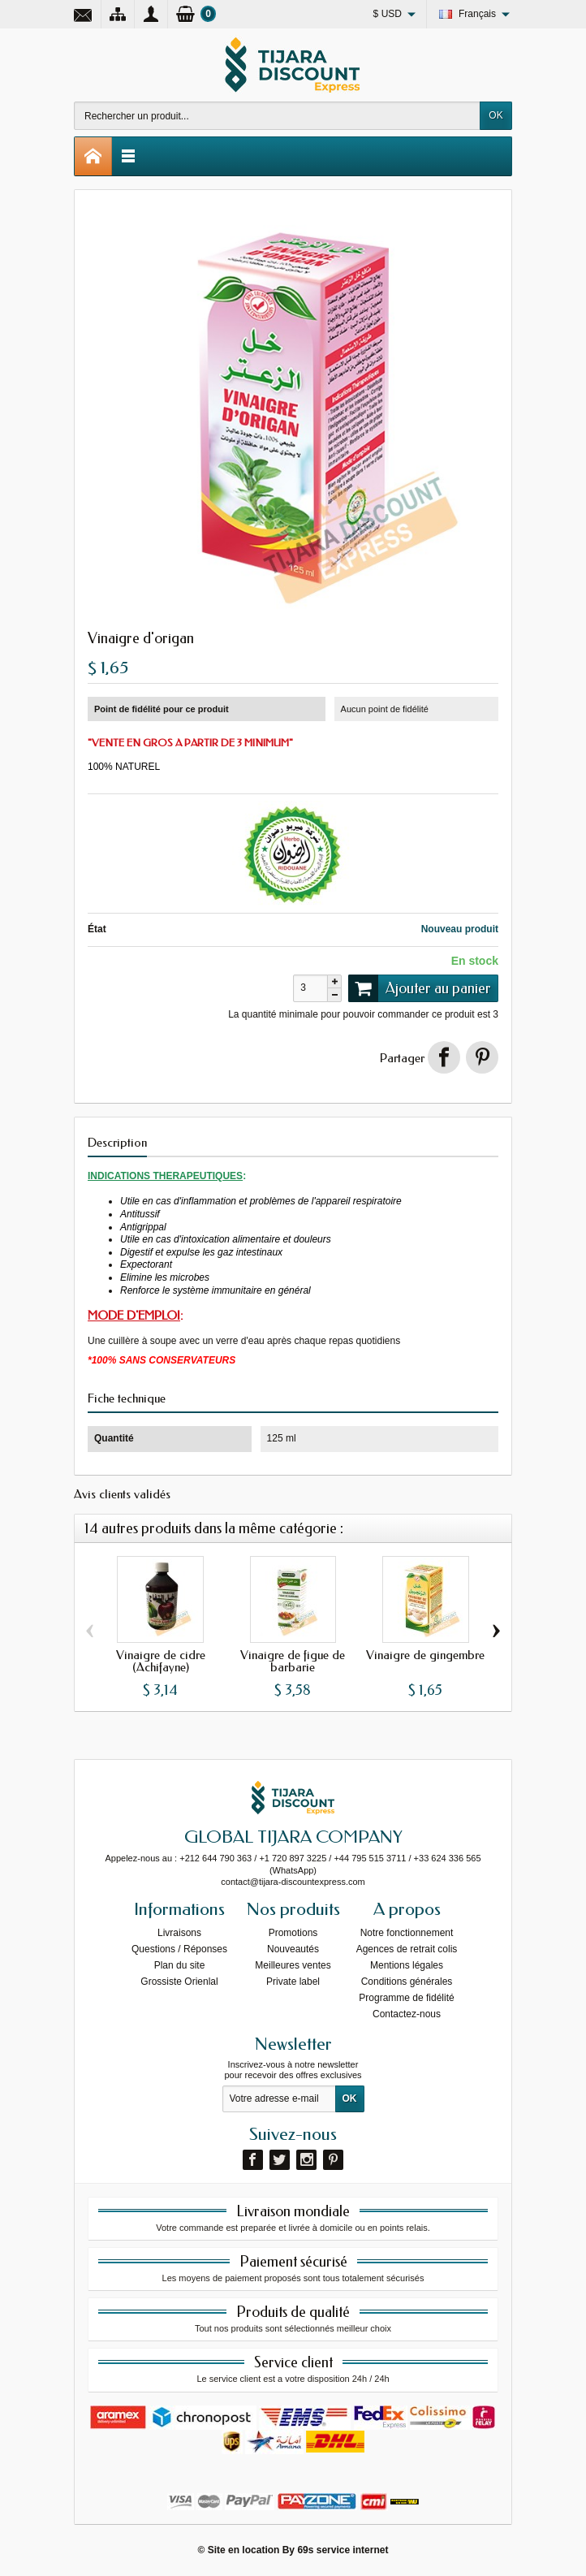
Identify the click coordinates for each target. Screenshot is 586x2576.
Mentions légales (406, 1965)
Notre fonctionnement (407, 1932)
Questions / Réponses (179, 1949)
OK (495, 115)
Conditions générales (407, 1981)
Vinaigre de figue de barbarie (292, 1661)
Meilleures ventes (292, 1965)
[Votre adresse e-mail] (279, 2099)
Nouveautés (293, 1949)
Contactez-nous (407, 2014)
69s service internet (342, 2550)
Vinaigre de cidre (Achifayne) (160, 1661)
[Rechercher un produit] (277, 116)
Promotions (293, 1932)
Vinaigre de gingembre (425, 1655)
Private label (293, 1981)
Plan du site (179, 1965)
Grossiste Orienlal (179, 1981)
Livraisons (179, 1932)
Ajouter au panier (419, 988)
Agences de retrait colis (407, 1949)
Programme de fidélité (406, 1997)
